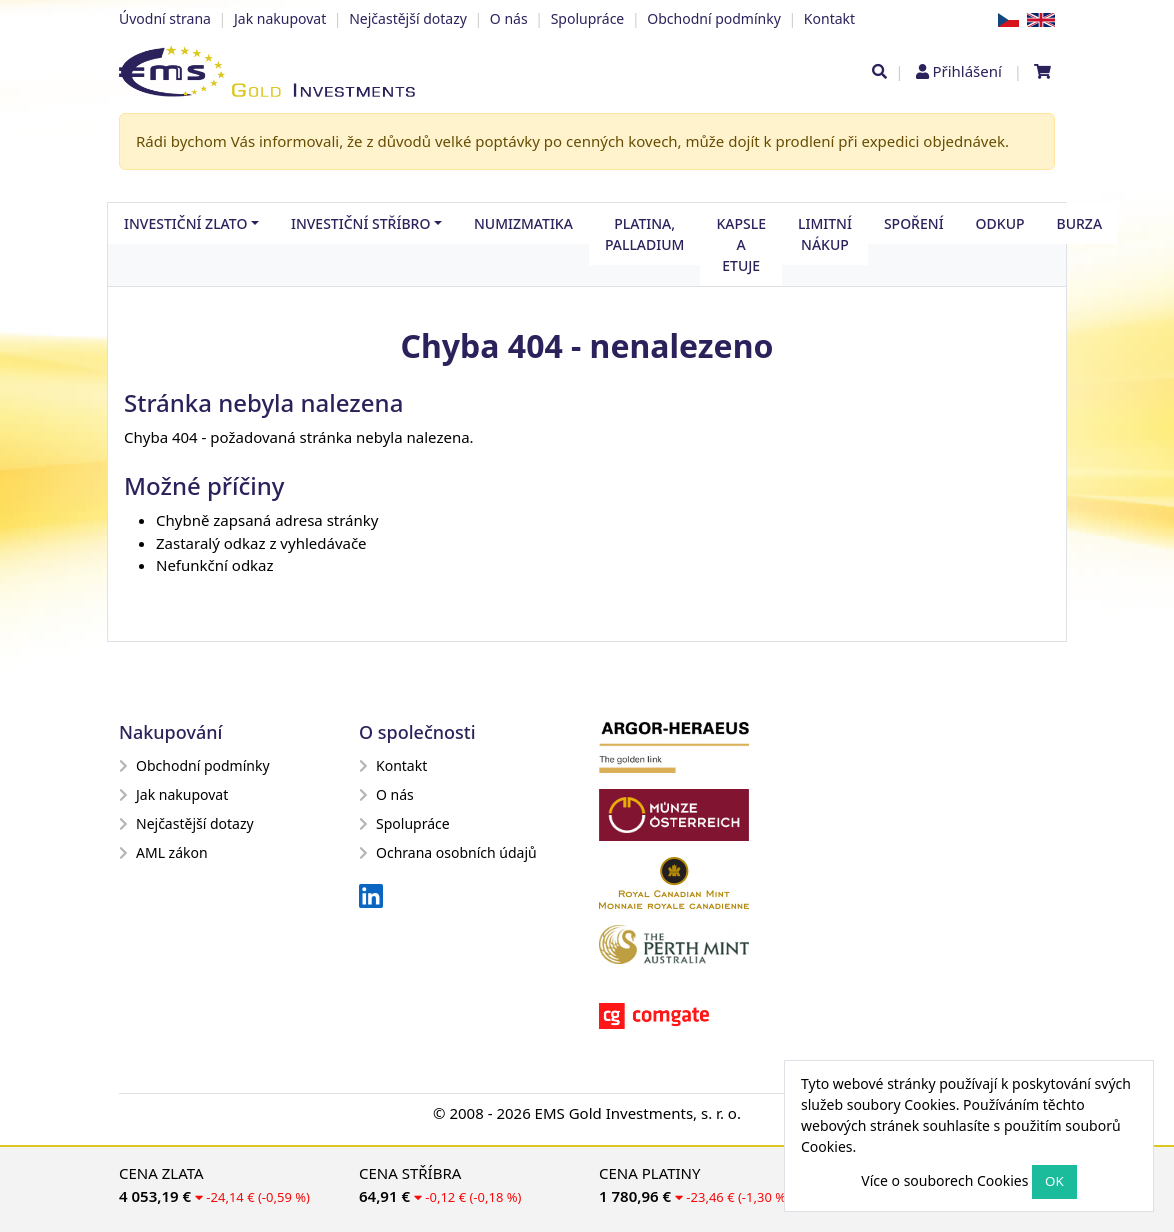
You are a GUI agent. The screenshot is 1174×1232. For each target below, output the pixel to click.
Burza (1080, 223)
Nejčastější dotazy (408, 18)
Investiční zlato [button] (185, 223)
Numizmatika (523, 223)
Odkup (1000, 223)
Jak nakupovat (280, 18)
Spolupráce (588, 18)
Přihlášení (966, 71)
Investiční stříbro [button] (360, 223)
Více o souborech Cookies (944, 1180)
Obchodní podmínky (714, 18)
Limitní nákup (825, 234)
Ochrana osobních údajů (448, 852)
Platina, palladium (645, 234)
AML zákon (163, 852)
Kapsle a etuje (741, 244)
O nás (509, 18)
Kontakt (829, 18)
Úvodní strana (165, 18)
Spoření (914, 223)
